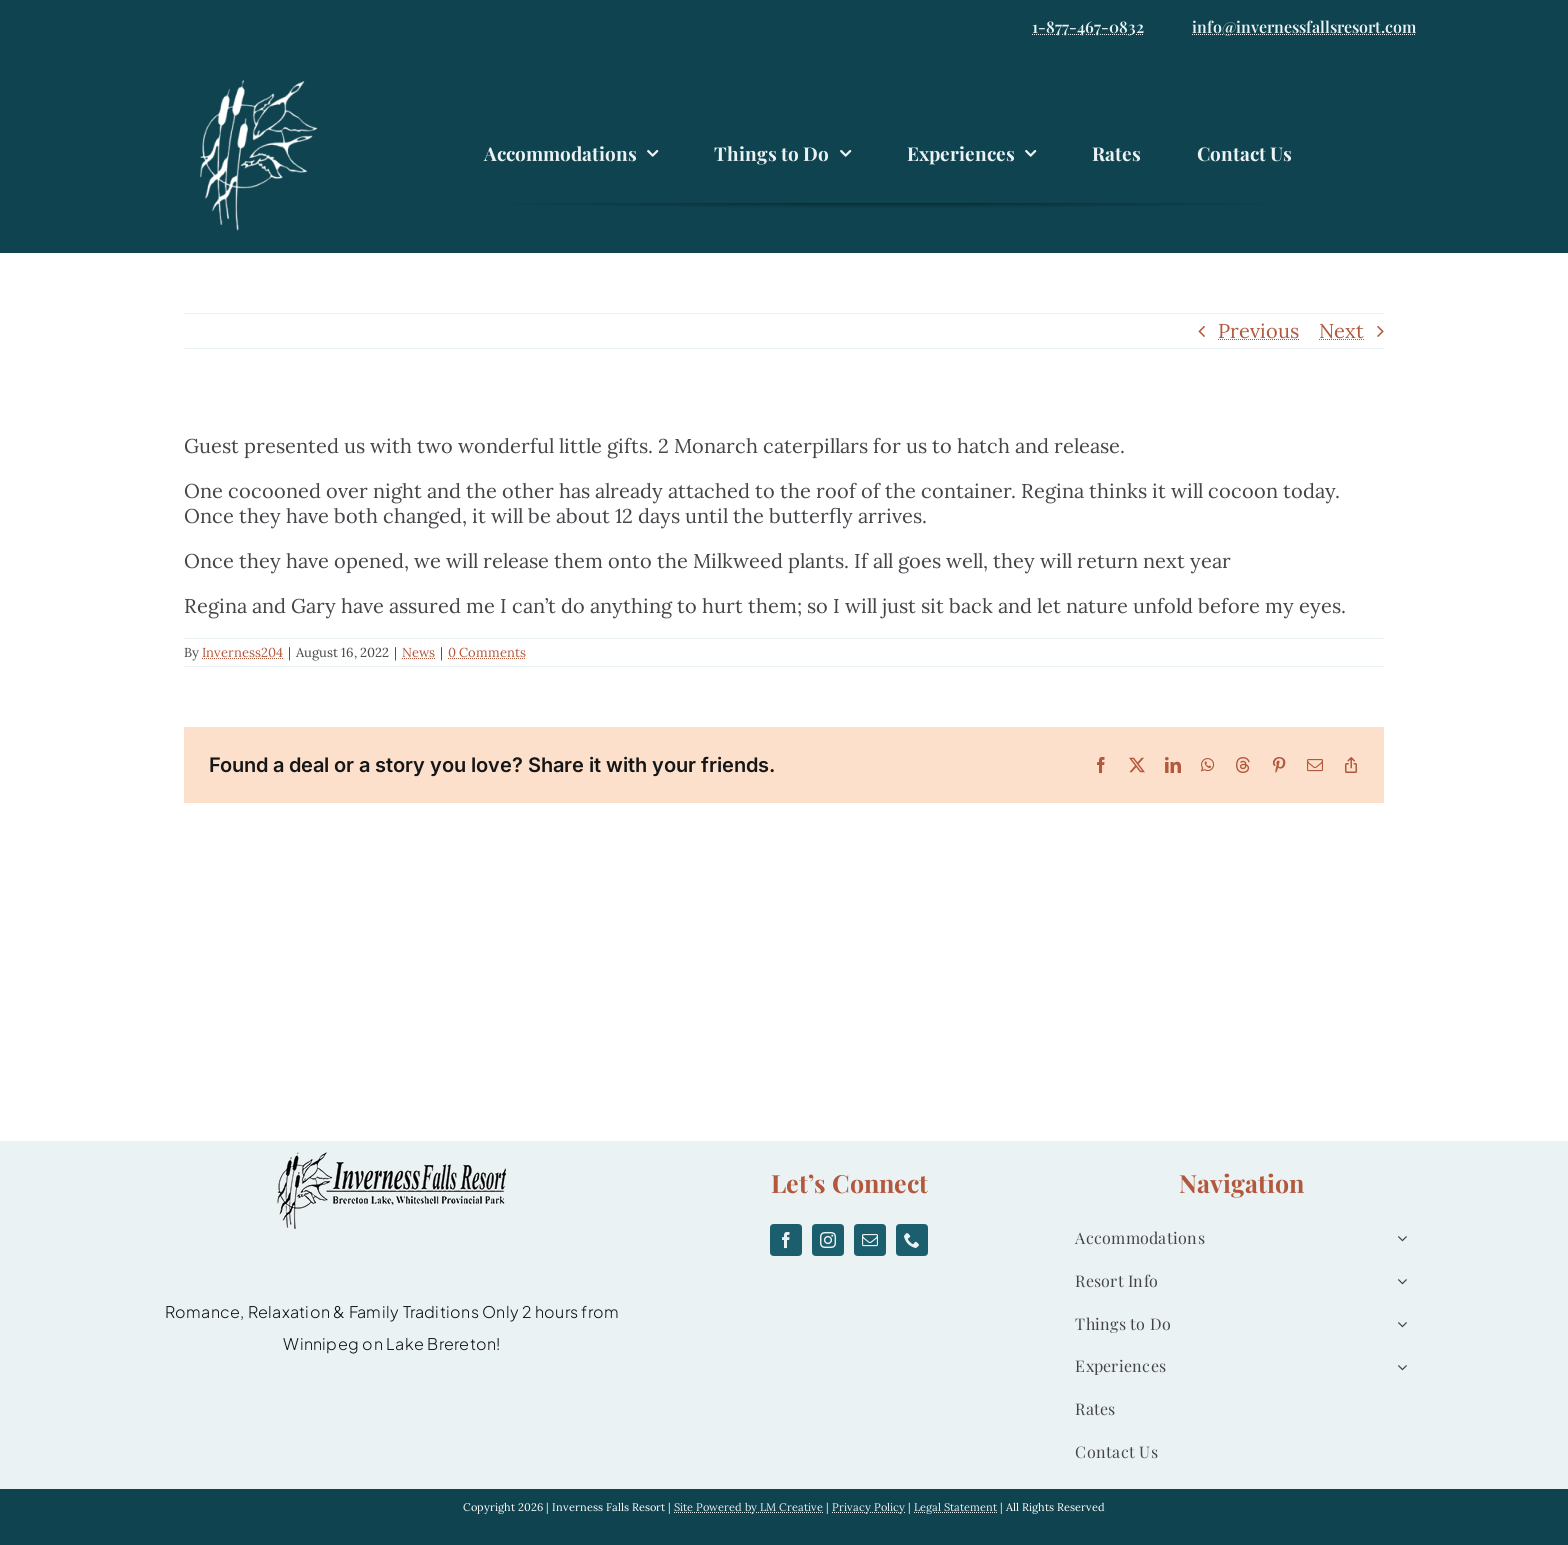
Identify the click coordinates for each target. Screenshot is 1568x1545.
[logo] (264, 82)
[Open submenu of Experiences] (1398, 1366)
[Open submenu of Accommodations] (1398, 1238)
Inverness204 (242, 652)
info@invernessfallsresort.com (1304, 26)
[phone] (912, 1240)
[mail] (870, 1240)
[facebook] (786, 1240)
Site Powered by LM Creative (748, 1507)
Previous (1258, 330)
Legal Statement (955, 1507)
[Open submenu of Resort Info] (1398, 1281)
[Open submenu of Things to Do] (1398, 1324)
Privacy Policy (868, 1507)
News (418, 652)
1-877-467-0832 (1088, 26)
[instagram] (828, 1240)
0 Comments (487, 652)
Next (1341, 330)
